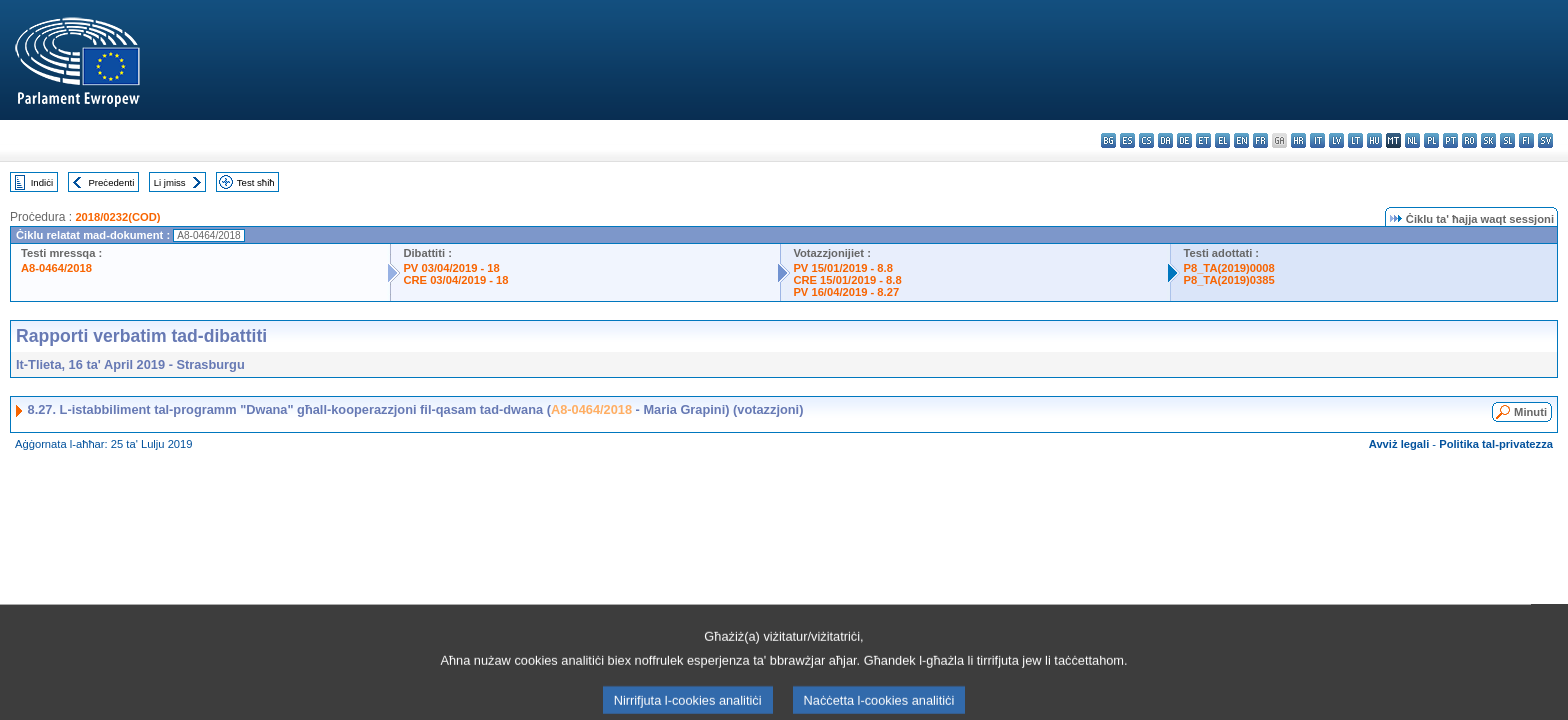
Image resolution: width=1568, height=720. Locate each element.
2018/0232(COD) (117, 217)
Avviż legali (1399, 444)
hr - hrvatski (1298, 140)
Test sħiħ (256, 182)
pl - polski (1431, 140)
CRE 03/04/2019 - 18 (455, 280)
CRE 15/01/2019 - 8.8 (847, 280)
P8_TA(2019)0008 (1228, 268)
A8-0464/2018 (56, 268)
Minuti (1530, 412)
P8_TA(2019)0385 (1228, 280)
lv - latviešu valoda (1336, 140)
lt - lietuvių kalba (1355, 140)
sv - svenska (1545, 140)
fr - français (1260, 140)
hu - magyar (1374, 140)
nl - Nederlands (1412, 140)
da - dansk (1165, 140)
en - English (1241, 140)
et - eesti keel (1203, 140)
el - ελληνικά (1222, 140)
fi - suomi (1526, 140)
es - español (1127, 140)
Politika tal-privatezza (1496, 444)
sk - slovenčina (1488, 140)
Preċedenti (111, 182)
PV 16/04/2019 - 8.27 (846, 292)
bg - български (1108, 140)
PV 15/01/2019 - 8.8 (843, 268)
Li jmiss (170, 182)
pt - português (1450, 140)
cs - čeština (1146, 140)
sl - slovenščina (1507, 140)
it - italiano (1317, 140)
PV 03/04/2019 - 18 (451, 268)
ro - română (1469, 140)
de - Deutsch (1184, 140)
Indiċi (42, 182)
